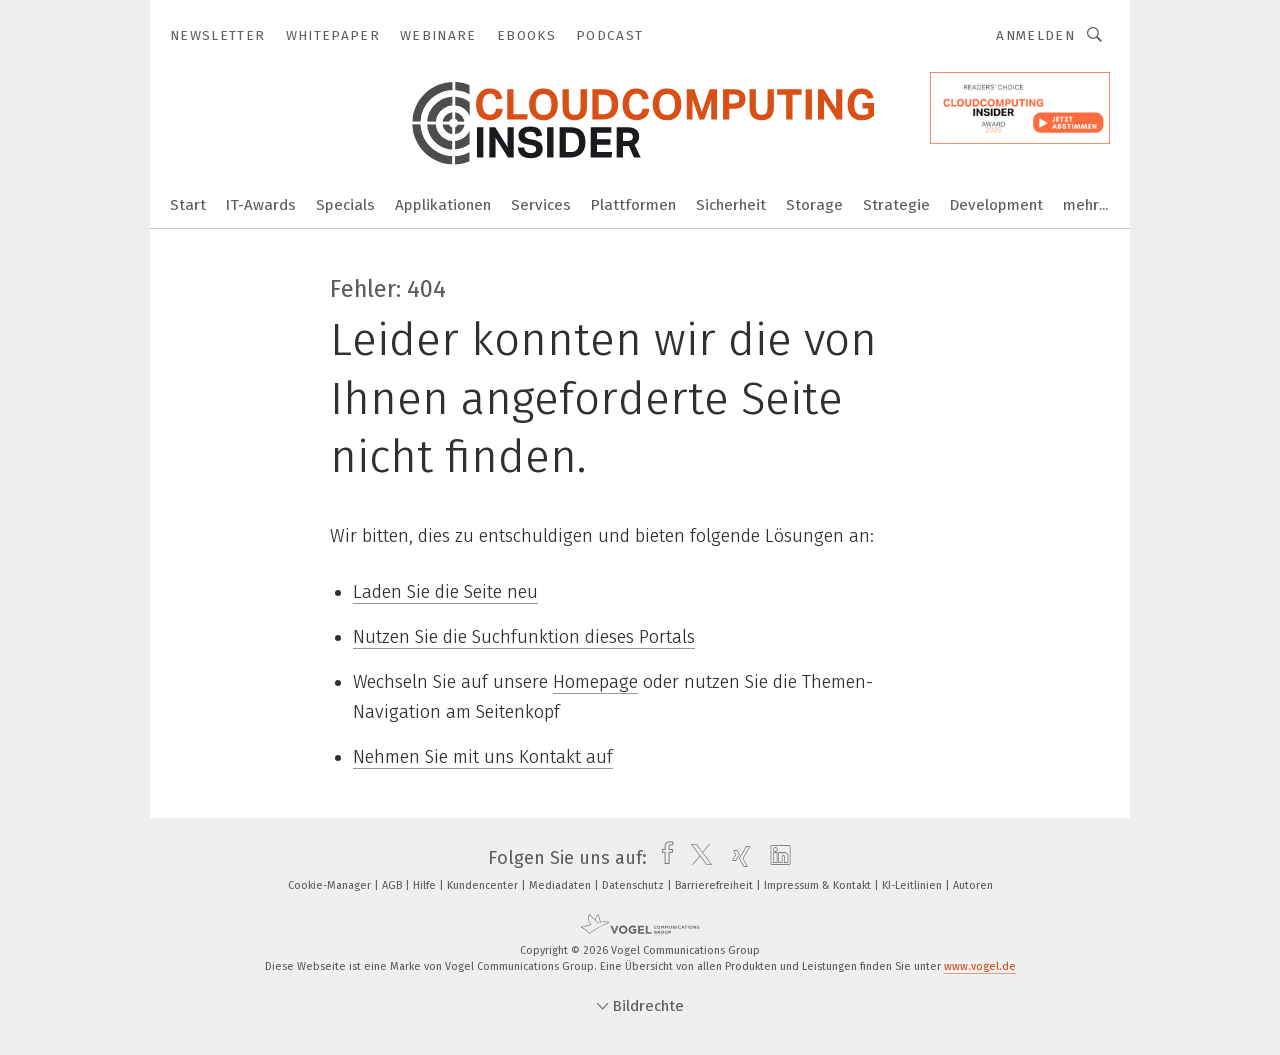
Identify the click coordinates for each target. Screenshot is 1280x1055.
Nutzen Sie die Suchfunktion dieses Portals (524, 637)
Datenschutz (634, 885)
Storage (814, 205)
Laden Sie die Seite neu (445, 592)
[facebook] (662, 858)
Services (541, 205)
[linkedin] (775, 858)
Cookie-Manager (331, 885)
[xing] (736, 858)
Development (996, 205)
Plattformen (633, 205)
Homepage (595, 682)
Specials (345, 205)
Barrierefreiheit (715, 885)
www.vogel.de (980, 966)
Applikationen (443, 205)
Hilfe (426, 885)
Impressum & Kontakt (819, 885)
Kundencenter (484, 885)
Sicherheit (731, 205)
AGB (393, 885)
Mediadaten (561, 885)
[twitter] (696, 858)
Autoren (973, 885)
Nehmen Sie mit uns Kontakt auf (483, 757)
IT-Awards (261, 205)
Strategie (896, 205)
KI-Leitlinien (913, 885)
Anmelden (1035, 35)
